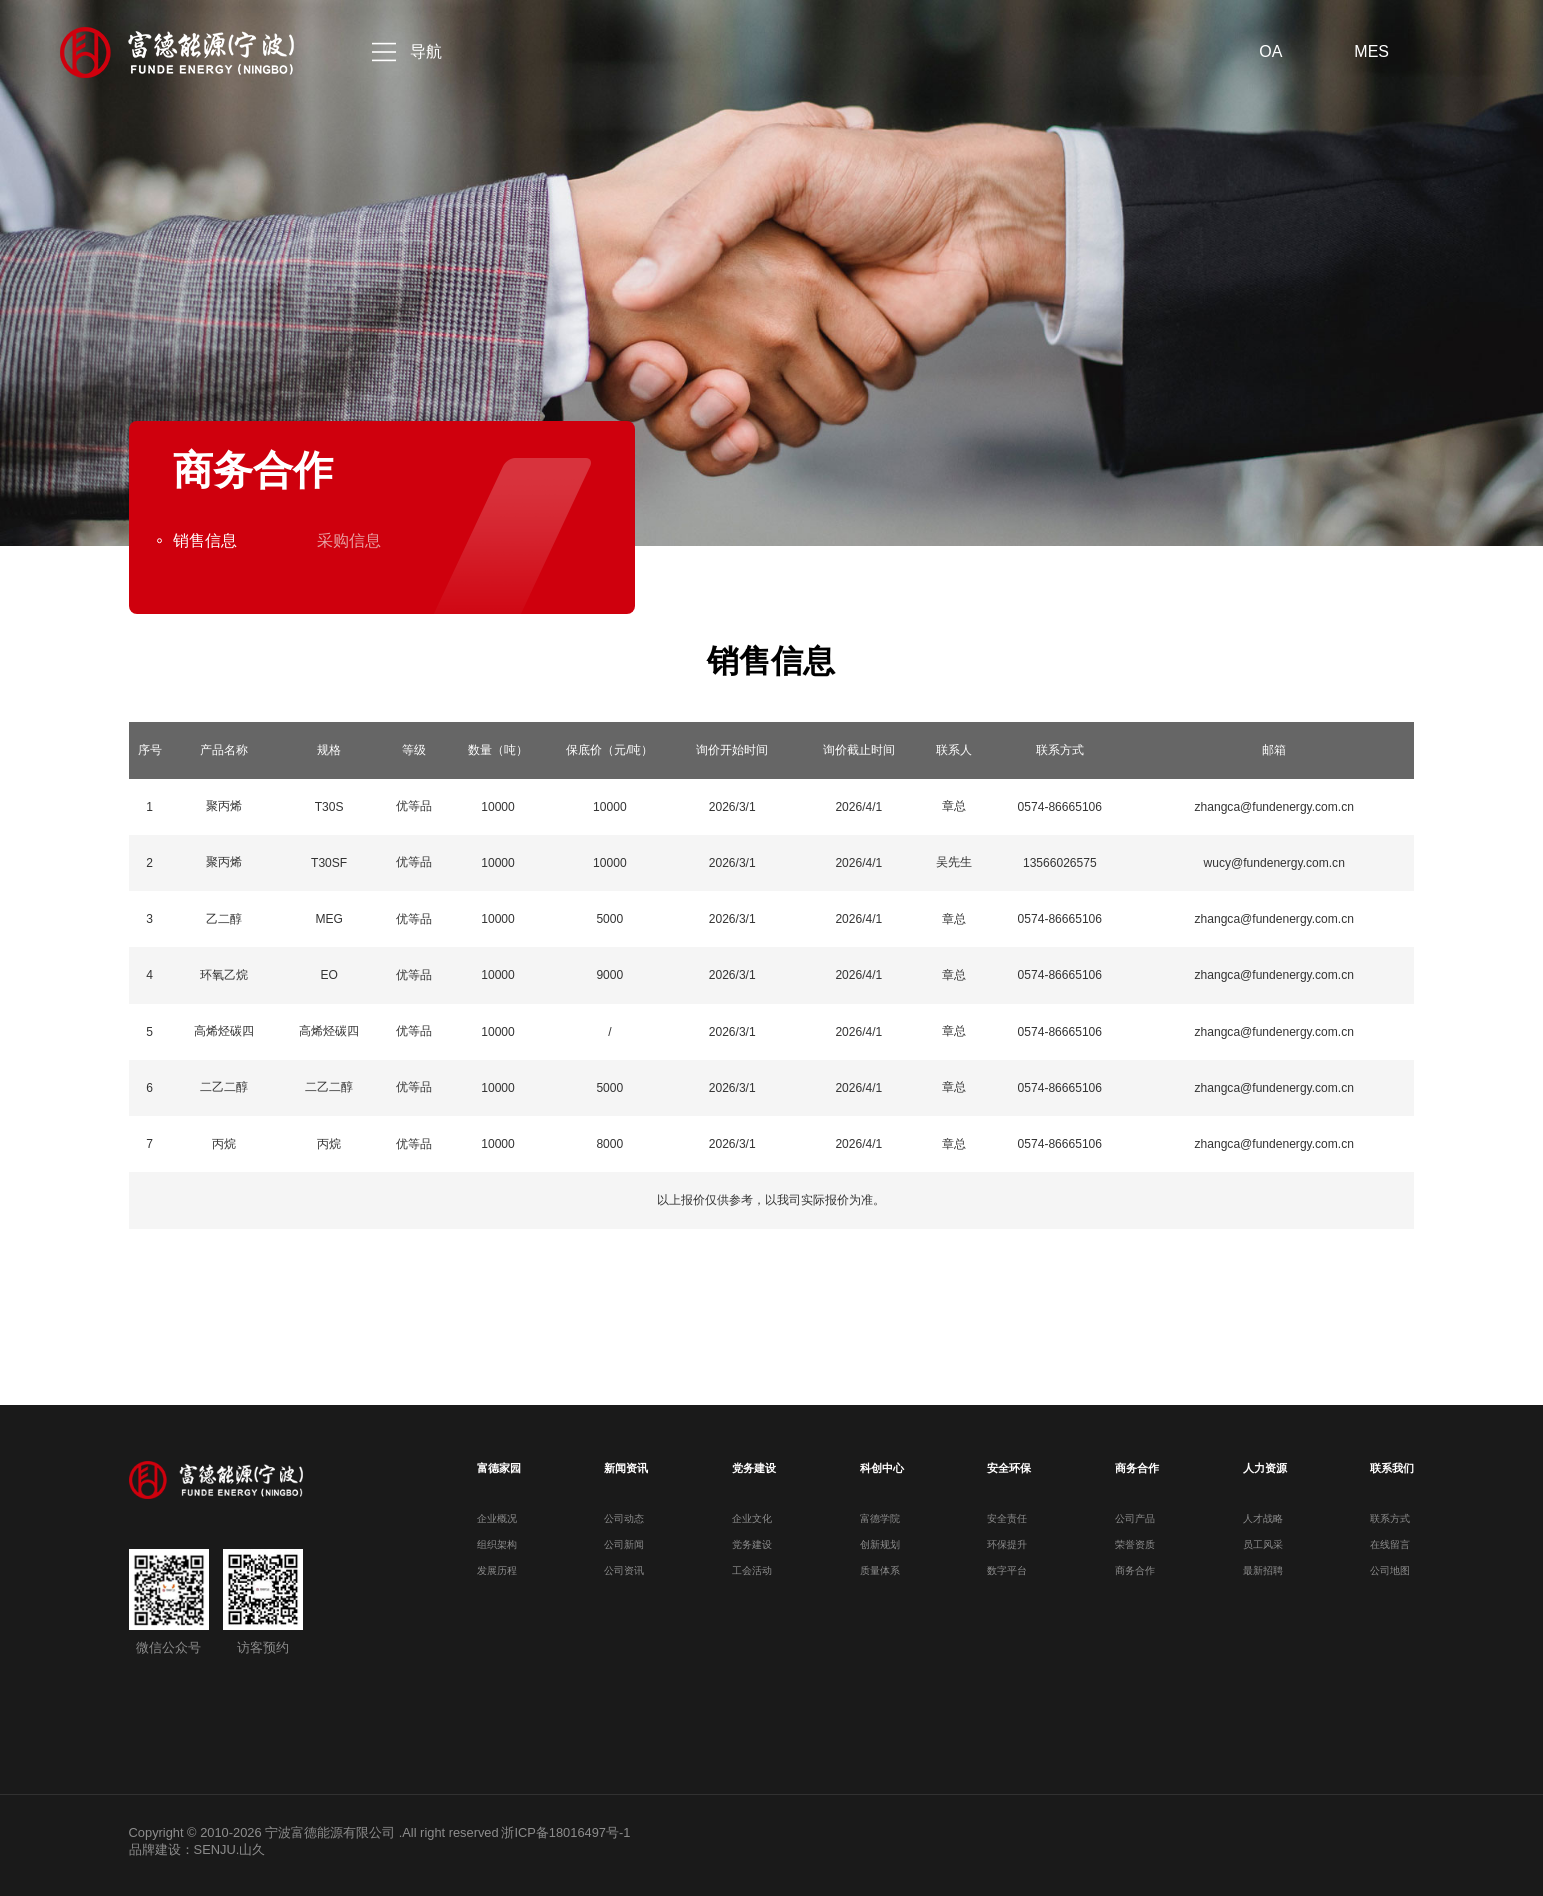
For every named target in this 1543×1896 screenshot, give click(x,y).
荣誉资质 (1135, 1544)
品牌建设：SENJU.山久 (197, 1849)
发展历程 (497, 1570)
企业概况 (497, 1518)
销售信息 (205, 540)
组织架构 (497, 1544)
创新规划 (880, 1544)
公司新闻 (624, 1544)
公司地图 (1390, 1570)
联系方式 (1390, 1518)
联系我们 (1392, 1468)
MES (1371, 51)
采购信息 (349, 540)
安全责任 (1007, 1518)
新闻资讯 (626, 1468)
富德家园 (499, 1468)
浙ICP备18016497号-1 (565, 1832)
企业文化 (752, 1518)
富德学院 (880, 1518)
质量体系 (880, 1570)
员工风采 (1263, 1544)
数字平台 (1007, 1570)
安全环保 (1009, 1468)
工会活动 (752, 1570)
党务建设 (754, 1468)
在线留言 (1390, 1544)
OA (1270, 51)
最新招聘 (1263, 1570)
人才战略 (1263, 1518)
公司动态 (624, 1518)
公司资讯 (624, 1570)
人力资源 (1265, 1468)
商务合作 (1137, 1468)
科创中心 (882, 1468)
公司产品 (1135, 1518)
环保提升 (1007, 1544)
